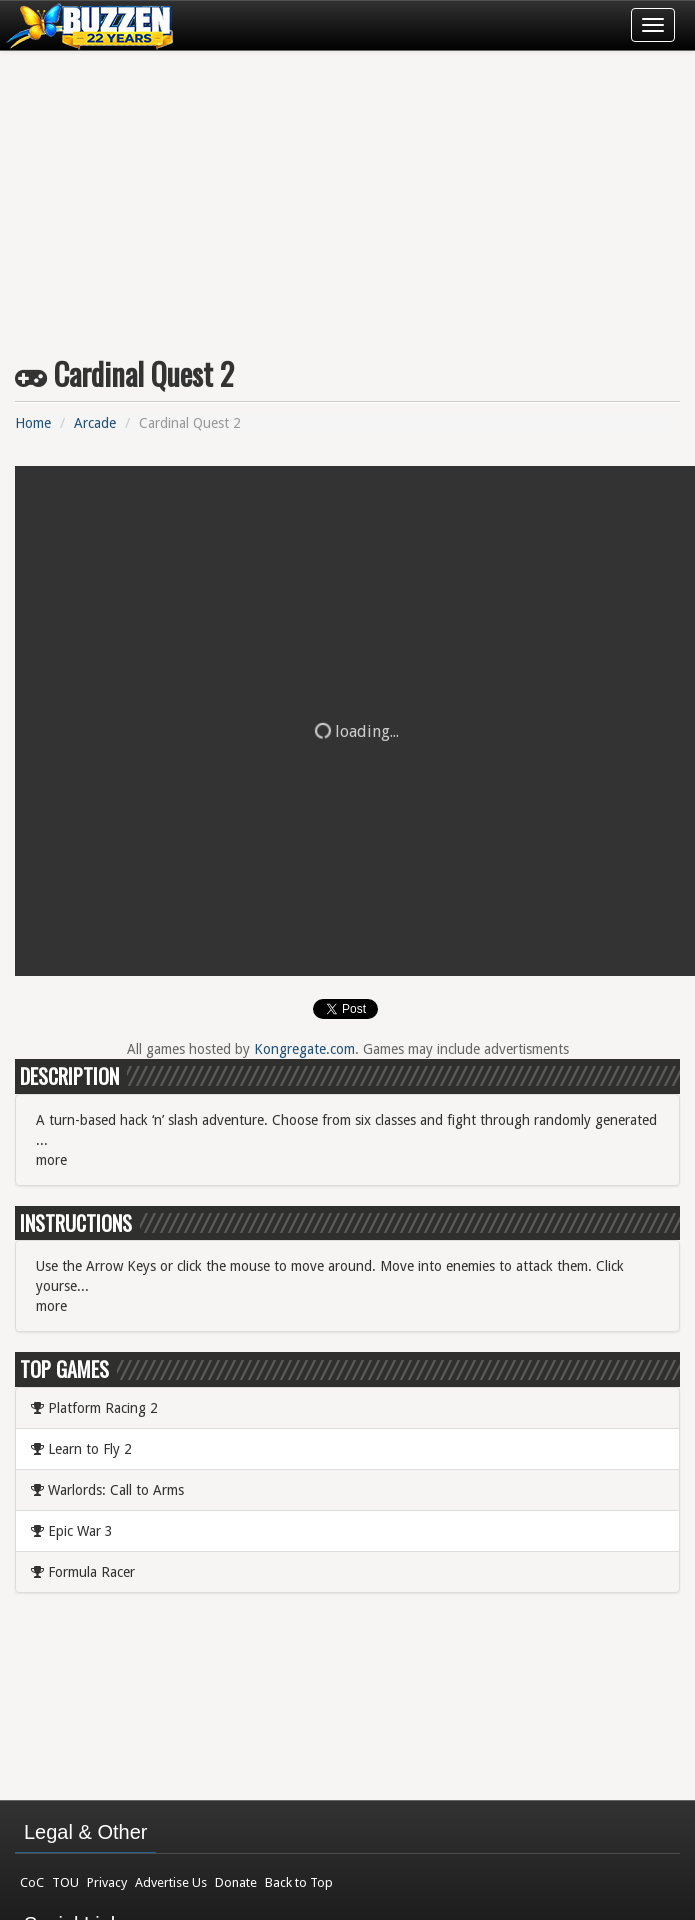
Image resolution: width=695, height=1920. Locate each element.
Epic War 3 (72, 1531)
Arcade (95, 423)
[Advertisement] (348, 196)
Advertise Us (171, 1882)
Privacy (107, 1882)
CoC (32, 1882)
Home (33, 423)
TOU (65, 1882)
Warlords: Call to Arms (107, 1490)
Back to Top (299, 1882)
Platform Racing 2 (94, 1408)
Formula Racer (83, 1572)
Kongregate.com (304, 1049)
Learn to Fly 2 (81, 1449)
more (51, 1160)
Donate (236, 1882)
